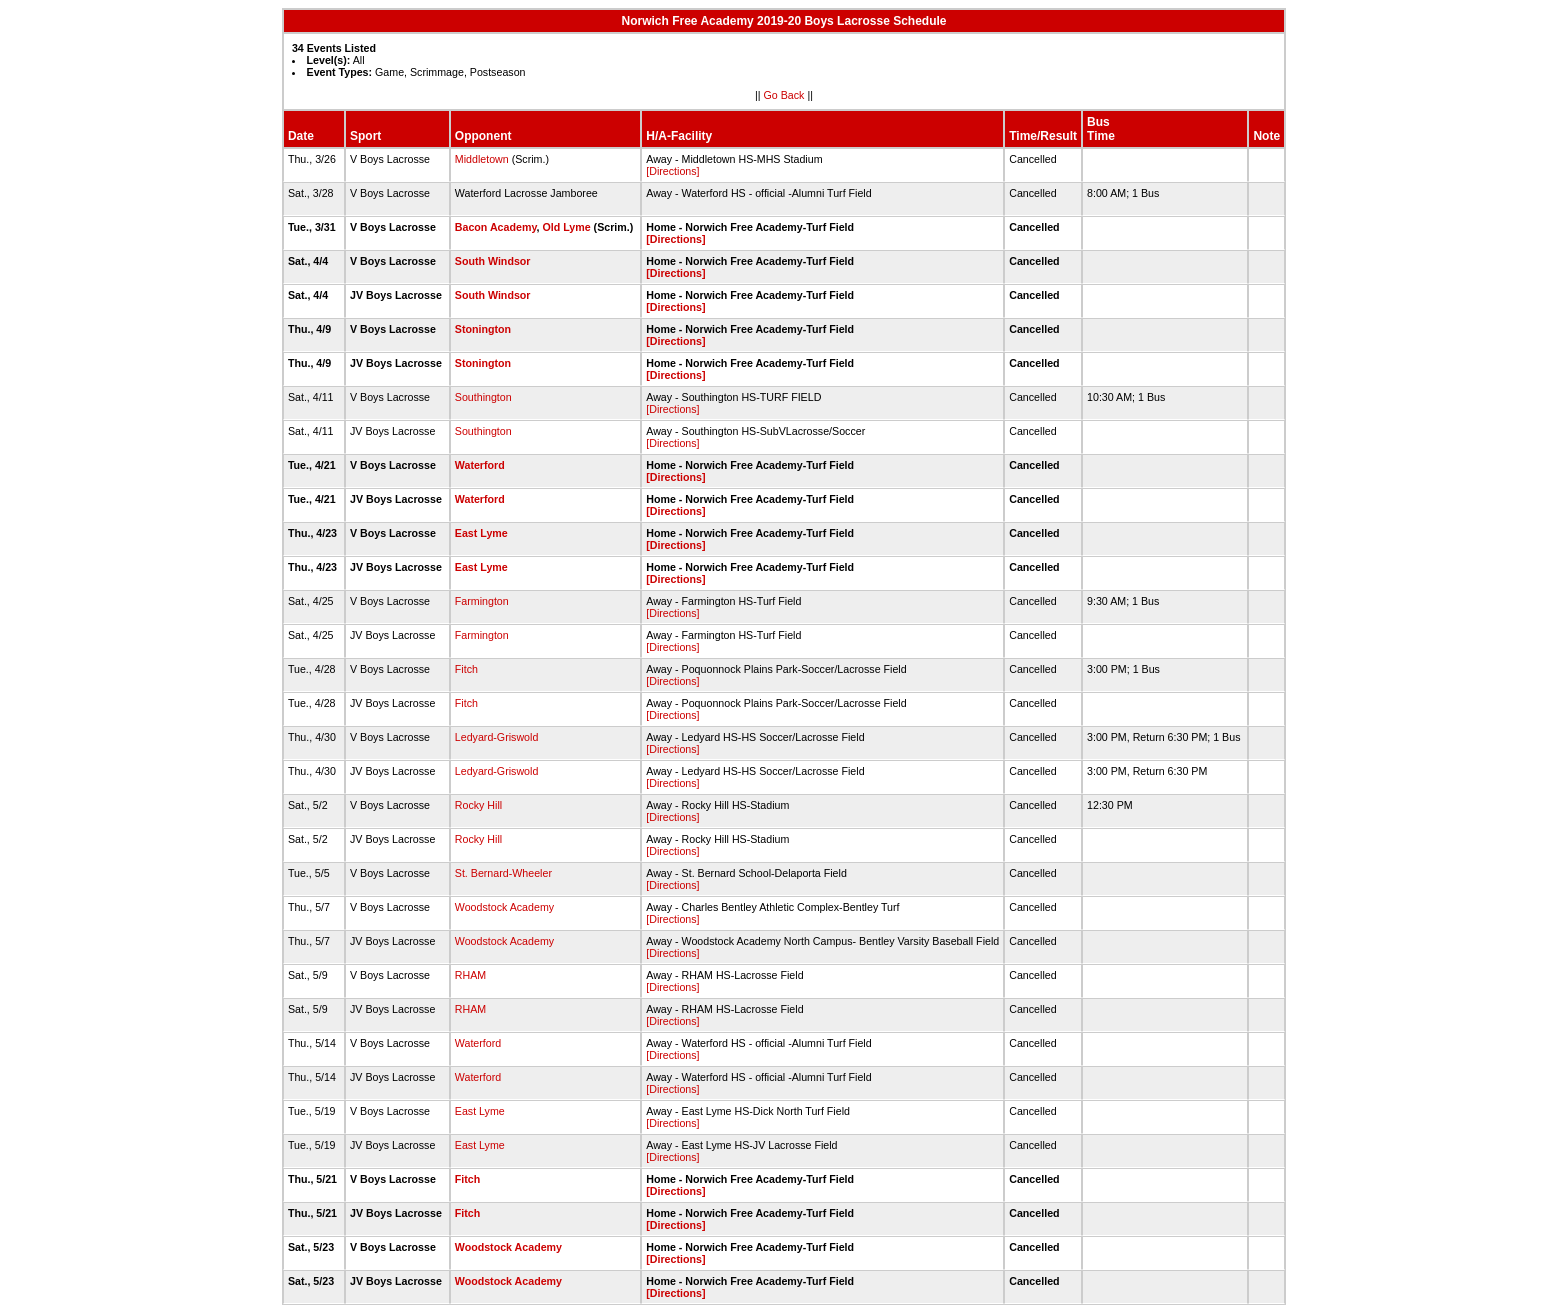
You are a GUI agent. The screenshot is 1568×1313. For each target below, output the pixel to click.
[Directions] (672, 171)
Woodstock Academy (504, 907)
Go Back (784, 95)
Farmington (482, 601)
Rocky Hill (478, 805)
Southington (483, 397)
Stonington (483, 329)
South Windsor (493, 261)
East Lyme (481, 533)
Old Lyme (566, 227)
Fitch (466, 669)
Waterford (480, 465)
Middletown (482, 159)
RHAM (470, 975)
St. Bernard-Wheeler (503, 873)
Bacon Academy (496, 227)
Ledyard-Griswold (497, 737)
